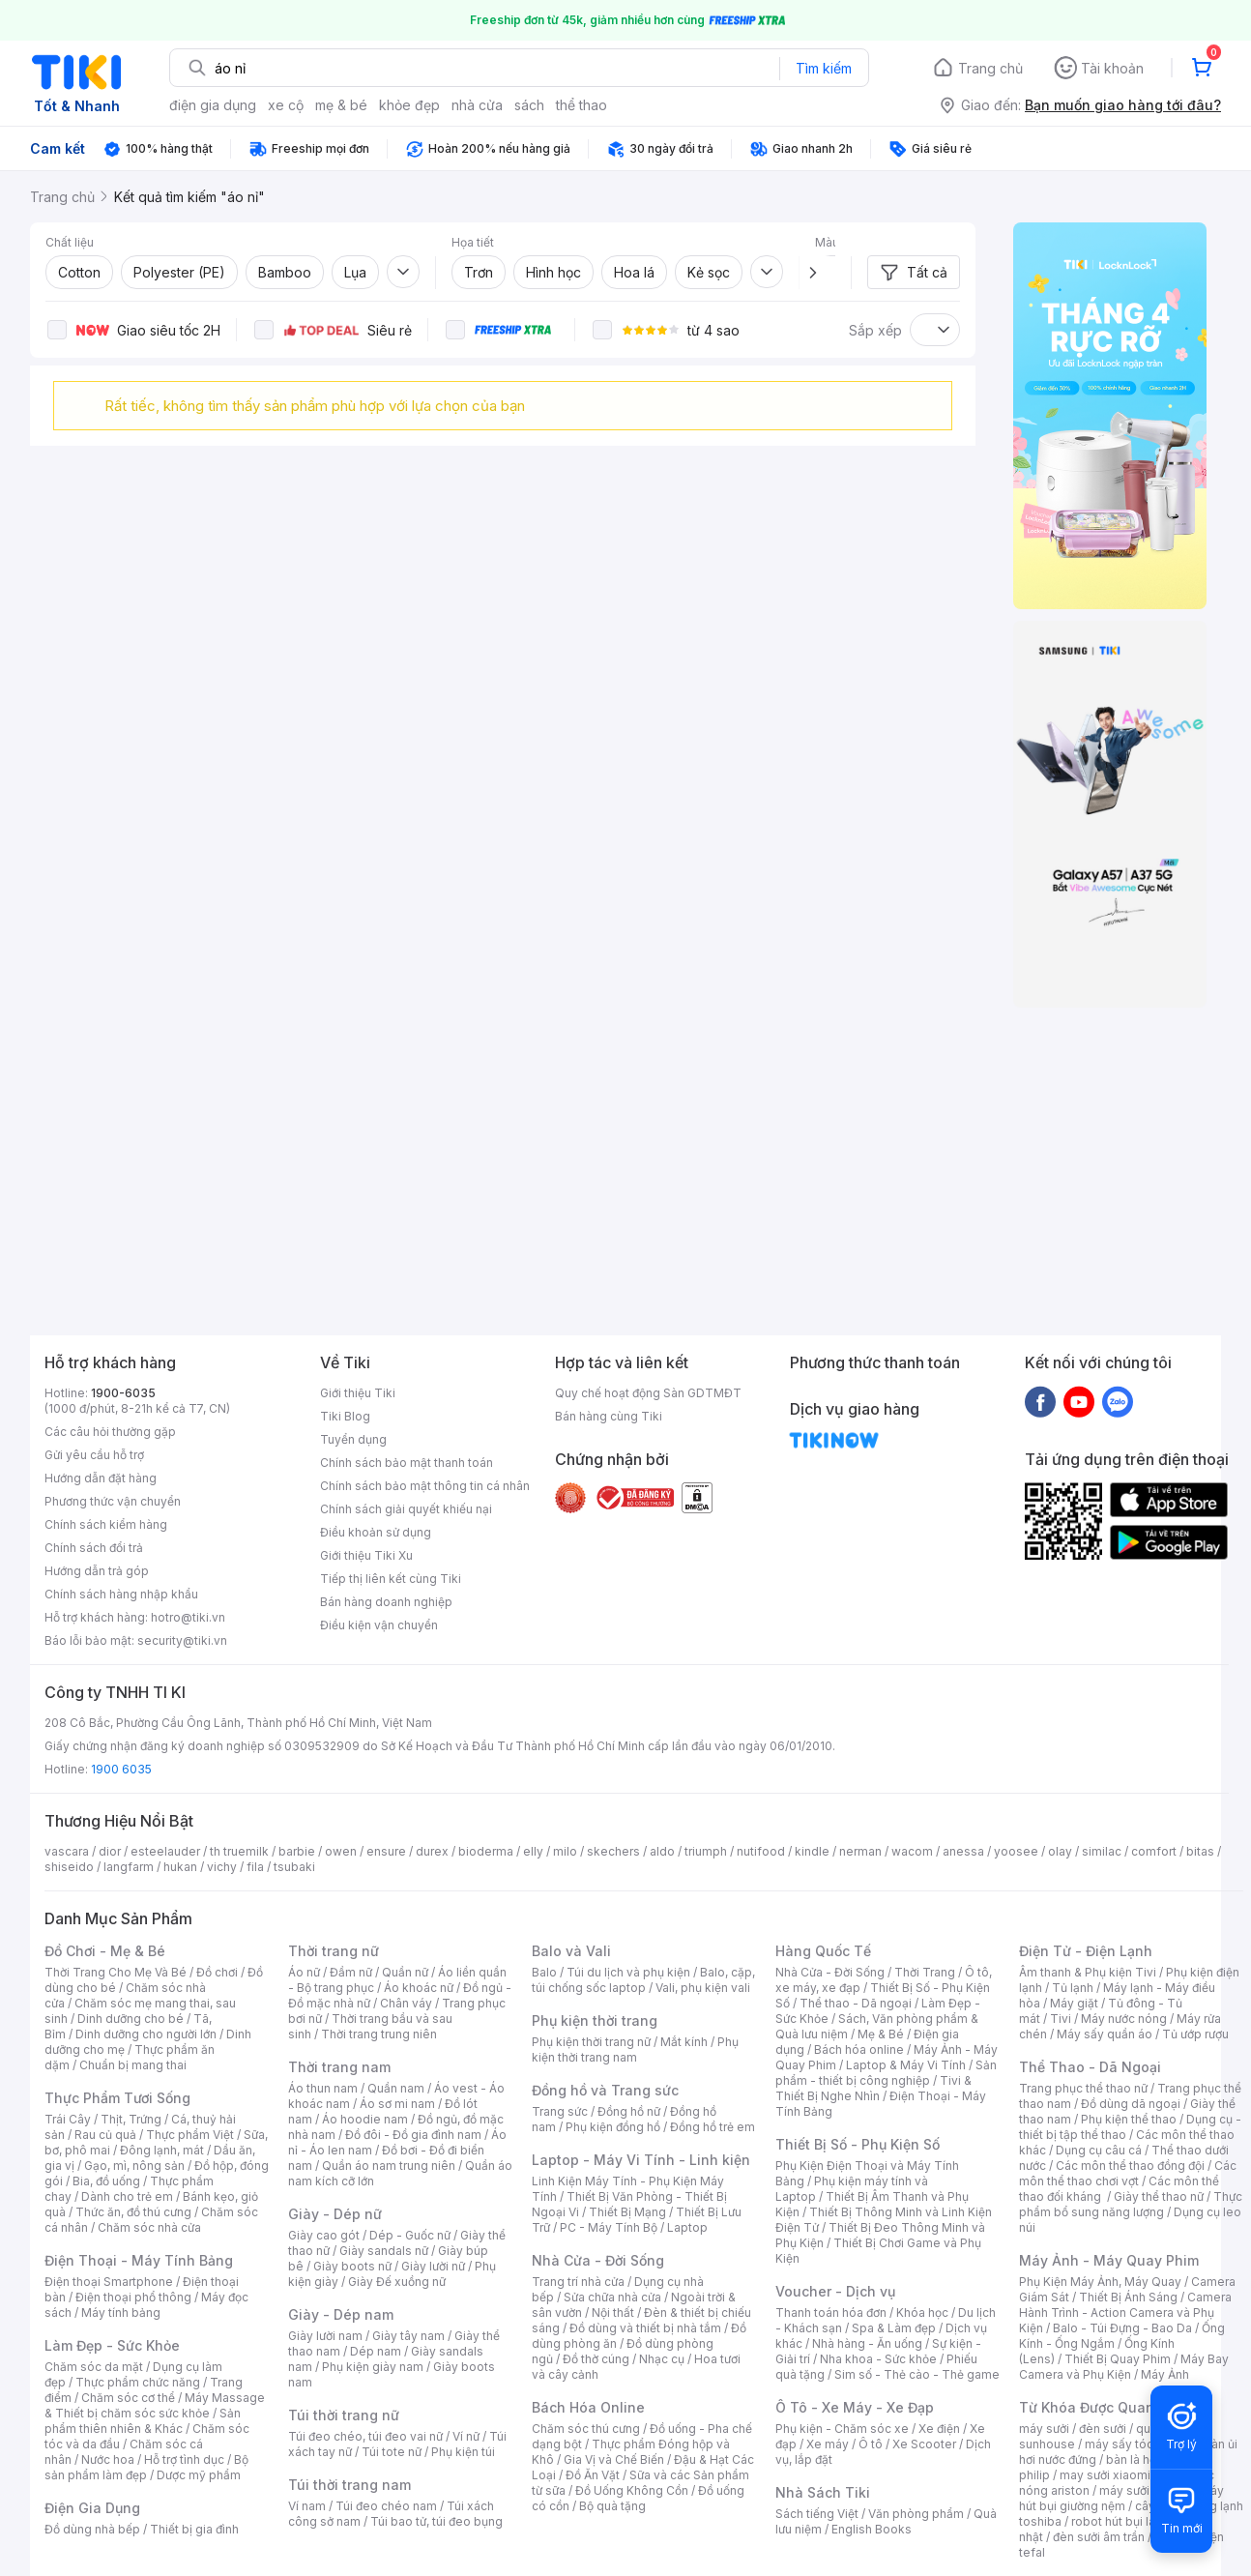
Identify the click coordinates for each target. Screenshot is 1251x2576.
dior (110, 1851)
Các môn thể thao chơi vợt (1127, 2173)
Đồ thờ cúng (596, 2359)
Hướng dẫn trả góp (96, 1571)
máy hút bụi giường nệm (1121, 2498)
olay (1060, 1851)
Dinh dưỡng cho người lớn (146, 2034)
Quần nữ (405, 1972)
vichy (222, 1866)
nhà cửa (477, 105)
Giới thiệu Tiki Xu (366, 1555)
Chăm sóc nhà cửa (149, 2227)
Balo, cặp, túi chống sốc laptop (643, 1980)
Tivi (1060, 2018)
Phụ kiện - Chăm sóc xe (842, 2428)
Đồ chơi (217, 1972)
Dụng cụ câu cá (1099, 2150)
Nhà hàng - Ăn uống (867, 2343)
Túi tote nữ (392, 2451)
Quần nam (395, 2088)
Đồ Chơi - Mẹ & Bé (104, 1951)
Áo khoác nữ (418, 1987)
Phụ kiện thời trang (594, 2020)
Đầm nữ (351, 1972)
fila (255, 1866)
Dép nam (375, 2351)
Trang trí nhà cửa (578, 2281)
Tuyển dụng (353, 1439)
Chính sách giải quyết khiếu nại (406, 1509)
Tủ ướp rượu (1195, 2034)
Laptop (687, 2227)
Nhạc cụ (661, 2359)
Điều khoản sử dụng (375, 1532)
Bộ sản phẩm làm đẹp (146, 2467)
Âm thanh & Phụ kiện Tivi (1087, 1972)
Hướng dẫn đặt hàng (100, 1478)
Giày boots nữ (352, 2266)
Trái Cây (67, 2119)
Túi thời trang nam (349, 2484)
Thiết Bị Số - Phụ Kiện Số (857, 2144)
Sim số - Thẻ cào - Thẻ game (917, 2374)
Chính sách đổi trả (93, 1547)
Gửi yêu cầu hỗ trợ (94, 1455)
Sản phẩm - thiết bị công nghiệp (886, 2073)
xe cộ (286, 105)
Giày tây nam (408, 2335)
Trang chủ (990, 68)
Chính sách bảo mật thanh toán (406, 1462)
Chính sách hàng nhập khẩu (121, 1594)
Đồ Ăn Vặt (593, 2475)
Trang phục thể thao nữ (1083, 2088)
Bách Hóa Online (588, 2407)
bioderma (485, 1851)
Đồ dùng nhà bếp (92, 2529)
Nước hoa (107, 2459)
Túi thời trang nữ (343, 2415)
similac (1101, 1851)
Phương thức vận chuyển (112, 1501)
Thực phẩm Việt (190, 2134)
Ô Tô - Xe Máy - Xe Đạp (854, 2407)
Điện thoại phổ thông (133, 2297)
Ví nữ (466, 2436)
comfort (1154, 1851)
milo (565, 1851)
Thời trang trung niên (379, 2034)
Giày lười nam (325, 2335)
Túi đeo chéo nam (386, 2506)
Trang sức (560, 2111)
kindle (812, 1851)
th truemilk (239, 1851)
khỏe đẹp (409, 105)
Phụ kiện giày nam (372, 2366)
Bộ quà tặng (612, 2506)
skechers (613, 1851)
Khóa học (922, 2312)
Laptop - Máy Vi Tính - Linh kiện (641, 2160)
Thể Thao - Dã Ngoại (1090, 2067)
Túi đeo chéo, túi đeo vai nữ (365, 2436)
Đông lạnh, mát (162, 2150)
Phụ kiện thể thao (1129, 2119)
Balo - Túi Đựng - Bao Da (1122, 2328)
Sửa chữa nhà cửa (612, 2297)
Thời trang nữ (333, 1951)
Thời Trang (924, 1972)
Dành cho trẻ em (127, 2196)
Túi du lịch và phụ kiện (628, 1972)
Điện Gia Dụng (92, 2508)
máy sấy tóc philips (1139, 2444)
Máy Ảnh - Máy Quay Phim (1109, 2260)
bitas (1200, 1851)
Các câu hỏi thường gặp (110, 1431)
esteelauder (165, 1851)
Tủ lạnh (1072, 1987)
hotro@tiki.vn (188, 1617)
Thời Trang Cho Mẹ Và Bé (115, 1972)
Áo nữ (304, 1972)
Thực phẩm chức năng (137, 2382)
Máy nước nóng (1124, 2018)
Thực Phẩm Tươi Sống (117, 2098)
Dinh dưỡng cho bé (130, 2018)
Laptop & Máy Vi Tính (906, 2065)
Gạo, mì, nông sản (134, 2165)
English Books (871, 2529)
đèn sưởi (1102, 2428)
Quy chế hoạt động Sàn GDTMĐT (648, 1393)
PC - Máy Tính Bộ (608, 2227)
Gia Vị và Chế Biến (614, 2459)
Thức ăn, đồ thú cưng (133, 2212)
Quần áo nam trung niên (388, 2165)
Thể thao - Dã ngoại (856, 2003)
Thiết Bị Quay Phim (1117, 2359)
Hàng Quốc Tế (823, 1951)
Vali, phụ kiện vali (702, 1987)
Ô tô (870, 2444)
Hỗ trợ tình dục (184, 2459)
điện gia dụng (212, 105)
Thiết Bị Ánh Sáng (1128, 2297)
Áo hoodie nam (365, 2119)
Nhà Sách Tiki (822, 2492)
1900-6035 (123, 1393)
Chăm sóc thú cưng (586, 2428)
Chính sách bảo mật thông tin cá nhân (425, 1485)
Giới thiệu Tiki (357, 1393)
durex (432, 1851)
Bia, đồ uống (106, 2181)
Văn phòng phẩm (916, 2513)
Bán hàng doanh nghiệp (386, 1602)
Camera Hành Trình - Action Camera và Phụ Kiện (1125, 2312)
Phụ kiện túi (463, 2451)
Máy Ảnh (1165, 2374)
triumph (705, 1851)
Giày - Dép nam (340, 2314)
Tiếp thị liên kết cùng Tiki (390, 1578)
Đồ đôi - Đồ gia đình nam (413, 2134)
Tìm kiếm (824, 68)
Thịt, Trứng (131, 2119)
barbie (296, 1851)
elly (533, 1851)
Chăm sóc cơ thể (128, 2397)
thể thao (581, 105)
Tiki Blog (345, 1416)
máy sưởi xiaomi (1144, 2490)
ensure (386, 1851)
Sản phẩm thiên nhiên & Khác (142, 2421)
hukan (180, 1866)
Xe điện (939, 2428)
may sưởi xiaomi (1105, 2475)
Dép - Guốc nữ (410, 2235)
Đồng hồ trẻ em (712, 2127)
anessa (963, 1851)
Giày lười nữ (433, 2266)
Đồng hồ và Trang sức (605, 2090)
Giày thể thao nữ (1159, 2196)
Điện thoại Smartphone (108, 2281)
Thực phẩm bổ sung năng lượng (1130, 2204)
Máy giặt (1074, 2003)
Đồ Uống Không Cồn (631, 2490)
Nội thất (613, 2312)
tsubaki (294, 1866)
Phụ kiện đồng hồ (613, 2127)
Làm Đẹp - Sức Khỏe (112, 2345)
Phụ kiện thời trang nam (635, 2049)
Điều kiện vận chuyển (379, 1625)
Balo (544, 1972)
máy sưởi (1044, 2428)
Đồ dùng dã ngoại (1130, 2103)
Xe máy (827, 2444)
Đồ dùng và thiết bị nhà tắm (645, 2328)
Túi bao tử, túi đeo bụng (436, 2521)
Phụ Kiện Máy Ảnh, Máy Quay (1100, 2281)
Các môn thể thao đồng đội (1130, 2165)
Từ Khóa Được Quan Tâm (1103, 2407)
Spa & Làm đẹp (894, 2328)
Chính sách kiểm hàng (105, 1524)
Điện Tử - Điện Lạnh (1085, 1951)
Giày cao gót (324, 2235)
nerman (860, 1851)
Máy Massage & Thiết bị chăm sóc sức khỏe (154, 2405)
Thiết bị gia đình (194, 2529)
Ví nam (307, 2506)
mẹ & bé (341, 105)
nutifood (761, 1851)
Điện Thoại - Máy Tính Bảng (138, 2260)
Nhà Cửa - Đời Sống (598, 2260)
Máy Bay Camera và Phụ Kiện (1124, 2367)
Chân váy (406, 2003)
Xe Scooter (924, 2444)
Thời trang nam (339, 2067)
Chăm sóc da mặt (93, 2366)
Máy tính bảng (120, 2312)
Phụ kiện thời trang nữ (591, 2041)
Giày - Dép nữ (335, 2214)
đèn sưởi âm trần (1099, 2537)
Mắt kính (684, 2041)
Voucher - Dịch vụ (835, 2291)
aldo (662, 1851)
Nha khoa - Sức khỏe (878, 2359)
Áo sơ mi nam (397, 2103)
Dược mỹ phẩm (199, 2475)
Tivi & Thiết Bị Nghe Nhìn (873, 2088)
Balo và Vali (571, 1951)
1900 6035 (121, 1769)
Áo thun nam (323, 2088)
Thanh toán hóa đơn (831, 2312)
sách (529, 105)
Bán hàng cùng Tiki (608, 1416)
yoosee (1016, 1851)
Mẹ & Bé (881, 2034)
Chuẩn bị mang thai (133, 2065)
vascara (66, 1851)
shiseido (69, 1866)
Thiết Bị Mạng (627, 2212)
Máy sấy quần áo (1104, 2034)
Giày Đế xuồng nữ (397, 2281)
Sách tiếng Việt (816, 2513)
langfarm (128, 1866)
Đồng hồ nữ (628, 2111)
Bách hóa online (859, 2049)
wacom (912, 1851)
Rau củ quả (105, 2134)
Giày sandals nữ (383, 2250)
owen (341, 1851)
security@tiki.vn (182, 1640)
